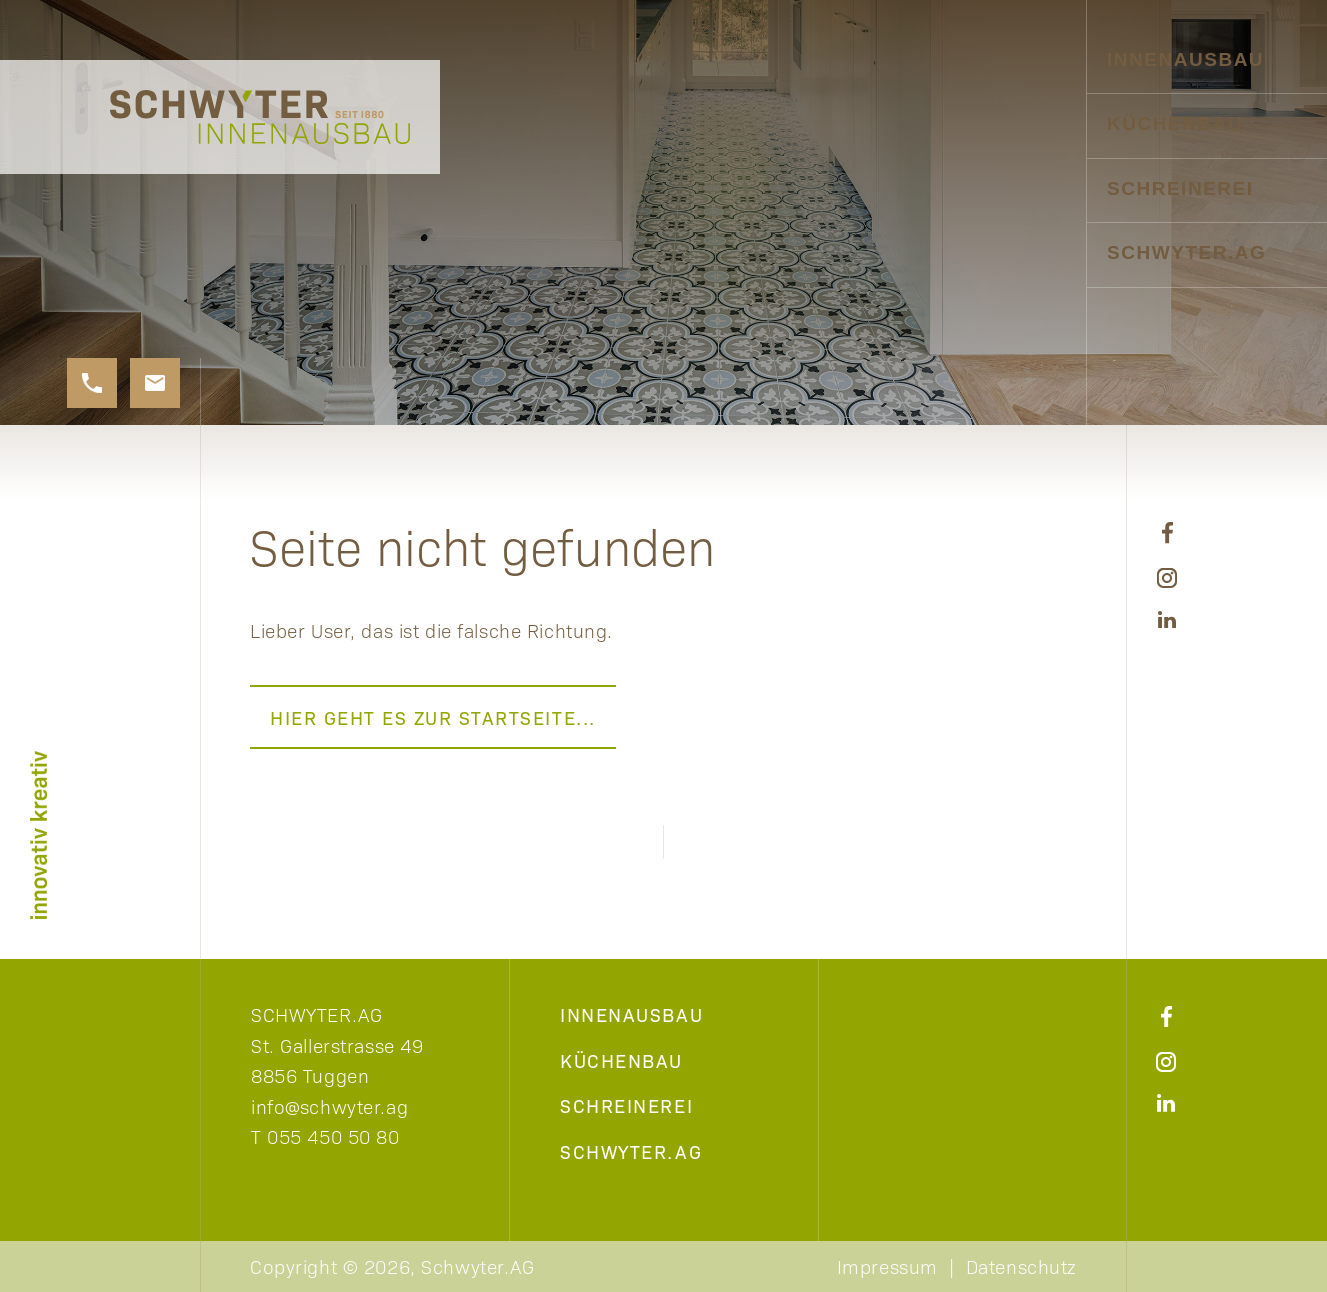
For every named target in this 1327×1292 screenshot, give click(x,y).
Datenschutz (1021, 1266)
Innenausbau (1185, 59)
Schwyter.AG (1186, 252)
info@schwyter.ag (329, 1106)
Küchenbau (1175, 123)
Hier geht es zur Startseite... (433, 717)
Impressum (887, 1266)
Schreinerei (1180, 188)
